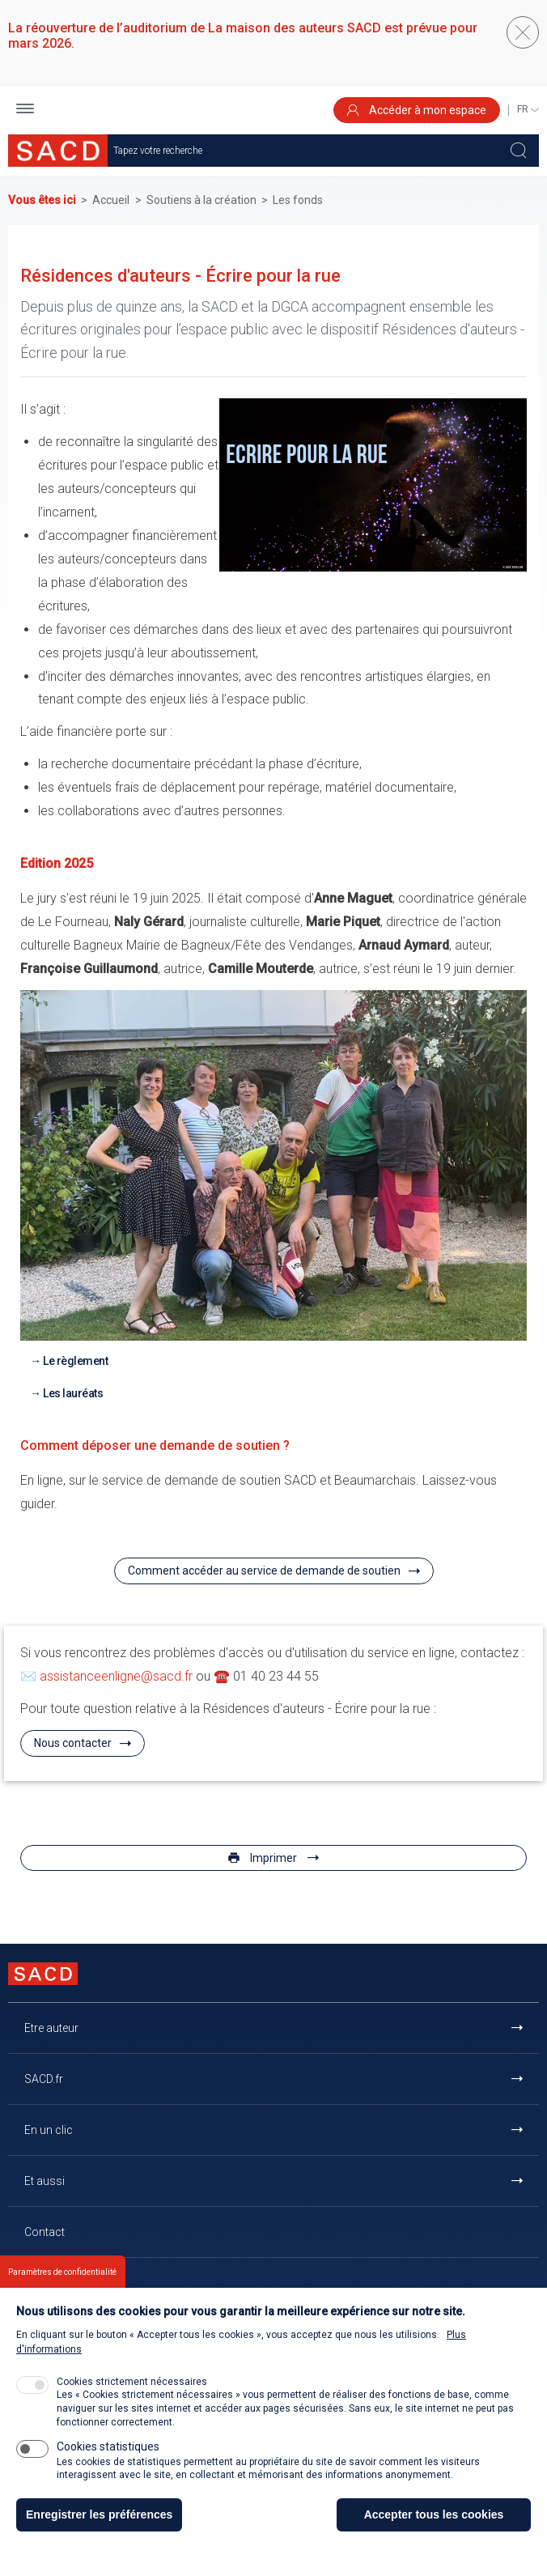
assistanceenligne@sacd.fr (116, 1676)
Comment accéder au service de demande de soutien (264, 1570)
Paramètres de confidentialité (62, 2286)
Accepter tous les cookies (434, 2529)
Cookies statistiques (108, 2461)
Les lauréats (73, 1393)
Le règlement (75, 1360)
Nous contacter (73, 1742)
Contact (44, 2231)
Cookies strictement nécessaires (132, 2396)
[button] (25, 110)
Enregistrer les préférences (99, 2529)
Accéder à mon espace (416, 110)
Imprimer (273, 1857)
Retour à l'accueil (67, 2282)
